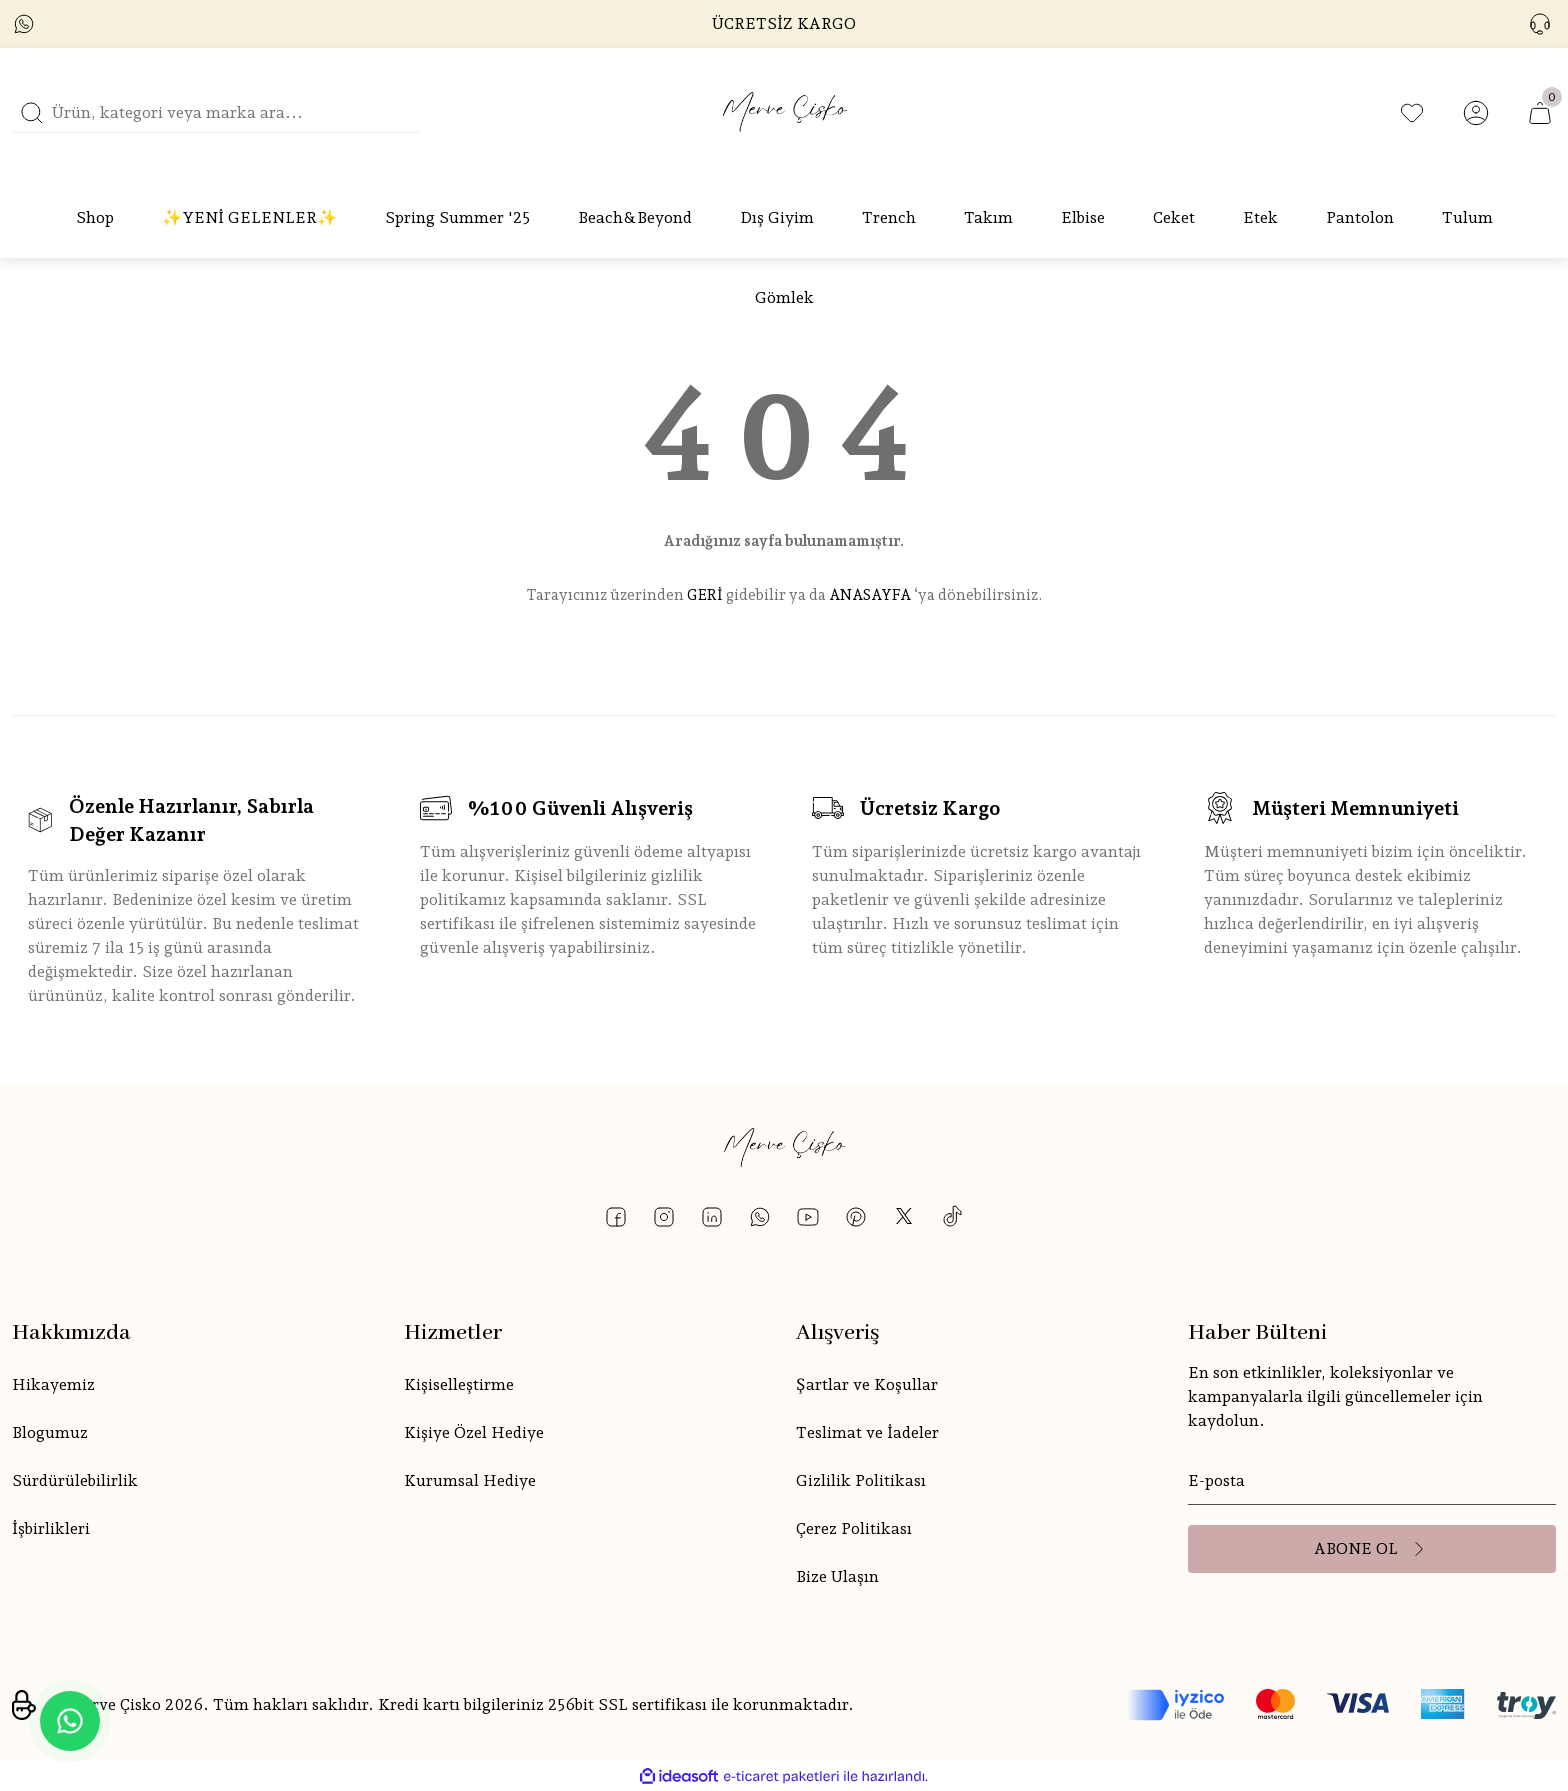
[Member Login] (1476, 113)
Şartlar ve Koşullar (867, 1384)
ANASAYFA (870, 595)
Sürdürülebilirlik (75, 1480)
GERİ (705, 595)
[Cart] (1540, 113)
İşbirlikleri (51, 1528)
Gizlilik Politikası (861, 1480)
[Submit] (1372, 1549)
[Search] (216, 113)
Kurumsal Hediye (470, 1480)
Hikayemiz (53, 1384)
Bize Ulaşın (837, 1576)
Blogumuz (50, 1432)
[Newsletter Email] (1372, 1481)
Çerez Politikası (854, 1528)
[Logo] (784, 113)
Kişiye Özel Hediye (474, 1432)
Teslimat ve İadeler (867, 1432)
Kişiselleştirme (459, 1384)
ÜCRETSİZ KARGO (784, 23)
